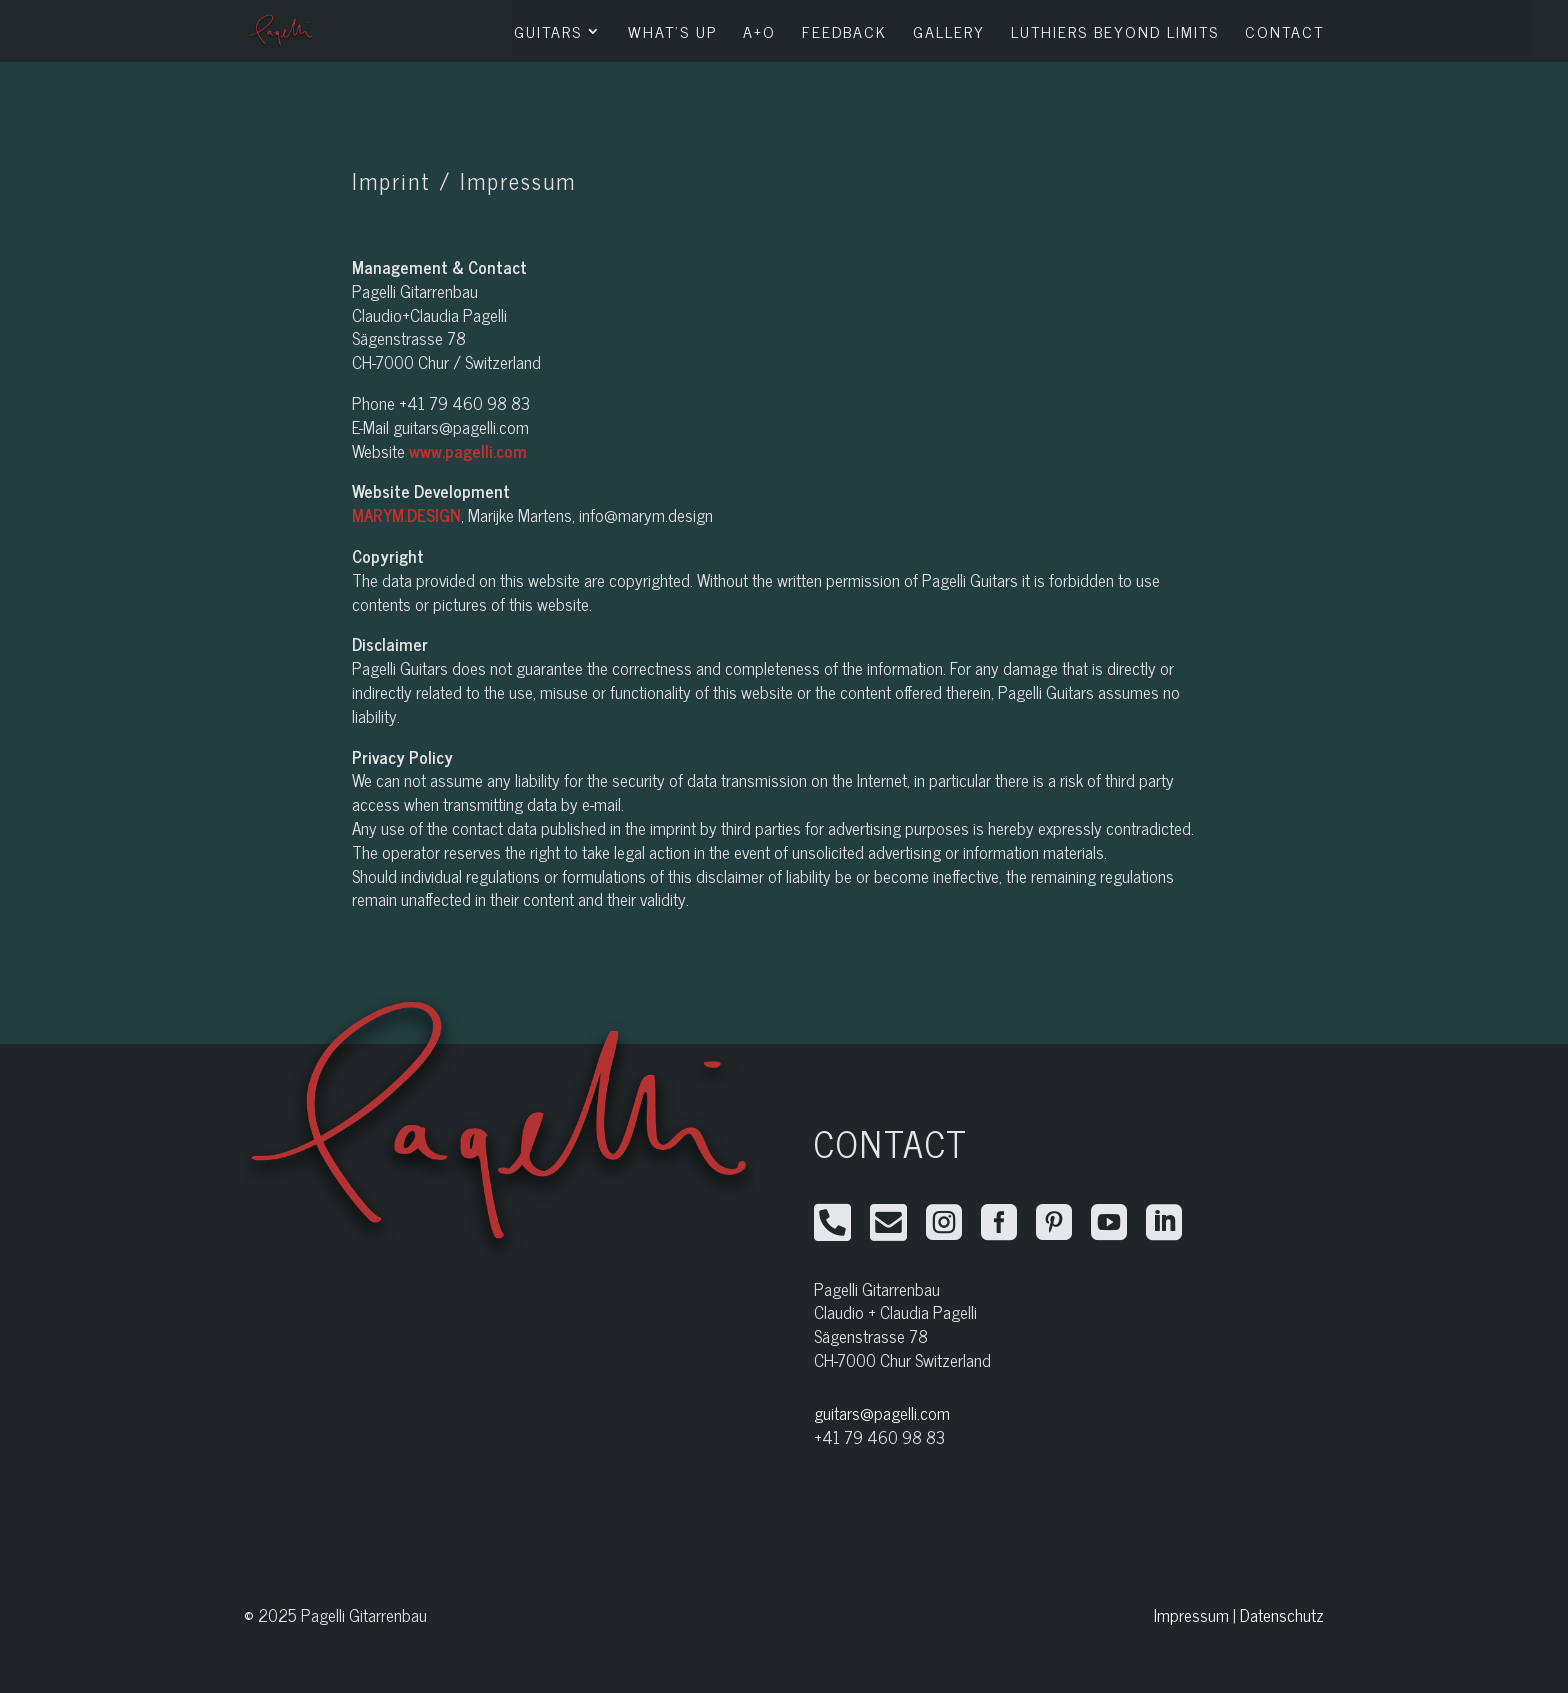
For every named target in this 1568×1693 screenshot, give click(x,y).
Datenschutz (1282, 1615)
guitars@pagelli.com (882, 1413)
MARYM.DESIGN (406, 515)
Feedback (844, 34)
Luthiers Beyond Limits (1115, 34)
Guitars (548, 34)
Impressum (1191, 1615)
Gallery (949, 34)
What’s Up (672, 34)
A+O (759, 34)
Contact (1284, 34)
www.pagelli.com (468, 451)
